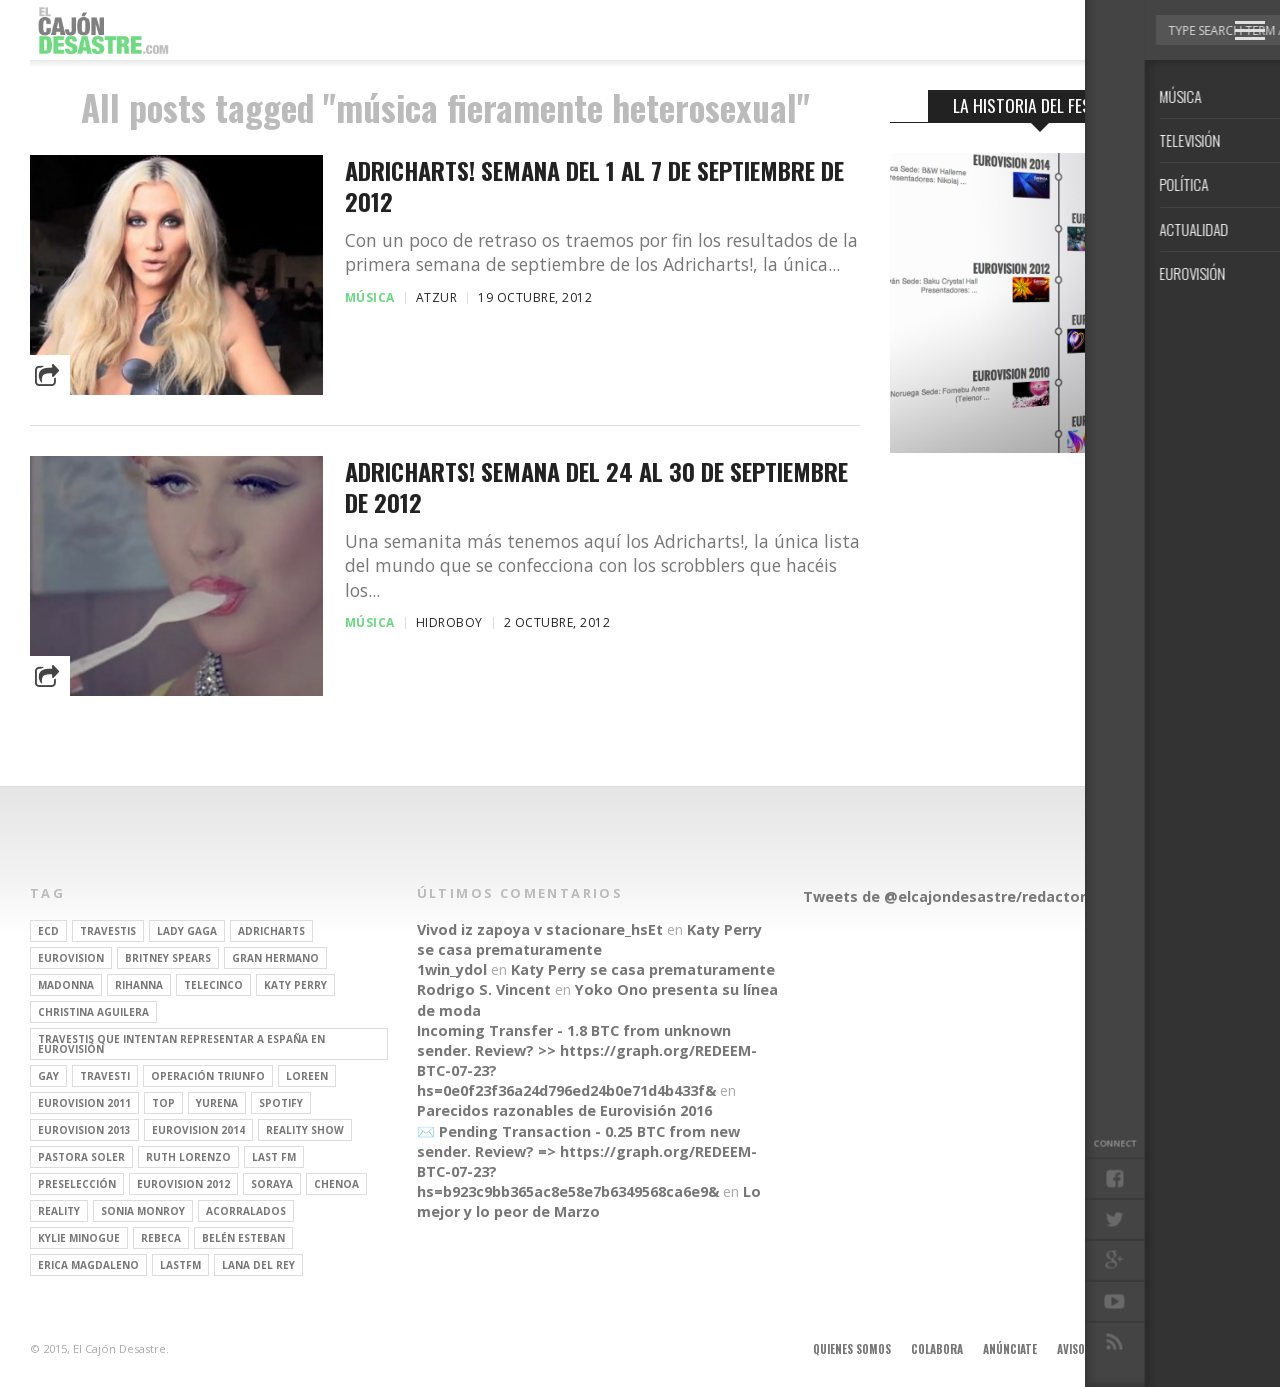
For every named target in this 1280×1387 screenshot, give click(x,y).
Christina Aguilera (93, 1012)
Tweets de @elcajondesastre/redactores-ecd (969, 896)
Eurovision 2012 (183, 1184)
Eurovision (71, 958)
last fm (274, 1157)
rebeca (161, 1238)
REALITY (59, 1211)
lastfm (180, 1265)
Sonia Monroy (143, 1211)
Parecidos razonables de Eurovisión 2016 (564, 1110)
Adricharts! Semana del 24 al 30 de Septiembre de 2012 (596, 487)
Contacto (1163, 1349)
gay (48, 1076)
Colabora (937, 1349)
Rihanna (139, 985)
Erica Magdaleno (88, 1265)
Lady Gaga (187, 931)
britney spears (168, 958)
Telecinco (213, 985)
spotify (281, 1103)
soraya (272, 1184)
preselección (77, 1184)
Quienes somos (852, 1349)
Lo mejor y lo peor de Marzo (589, 1201)
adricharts (271, 931)
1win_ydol (452, 969)
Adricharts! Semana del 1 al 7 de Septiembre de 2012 (594, 186)
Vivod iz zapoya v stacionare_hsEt (540, 929)
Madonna (66, 985)
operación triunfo (208, 1076)
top (163, 1103)
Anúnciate (1010, 1349)
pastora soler (81, 1157)
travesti (105, 1076)
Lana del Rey (258, 1265)
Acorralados (246, 1211)
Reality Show (305, 1130)
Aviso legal (1086, 1349)
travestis (108, 931)
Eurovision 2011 (84, 1103)
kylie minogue (79, 1238)
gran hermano (275, 958)
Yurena (217, 1103)
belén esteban (243, 1238)
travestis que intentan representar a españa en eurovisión (181, 1044)
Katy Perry (295, 985)
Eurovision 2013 (84, 1130)
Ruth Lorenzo (188, 1157)
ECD (48, 931)
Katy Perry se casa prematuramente (589, 939)
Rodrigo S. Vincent (484, 989)
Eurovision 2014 (198, 1130)
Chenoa (336, 1184)
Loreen (307, 1076)
